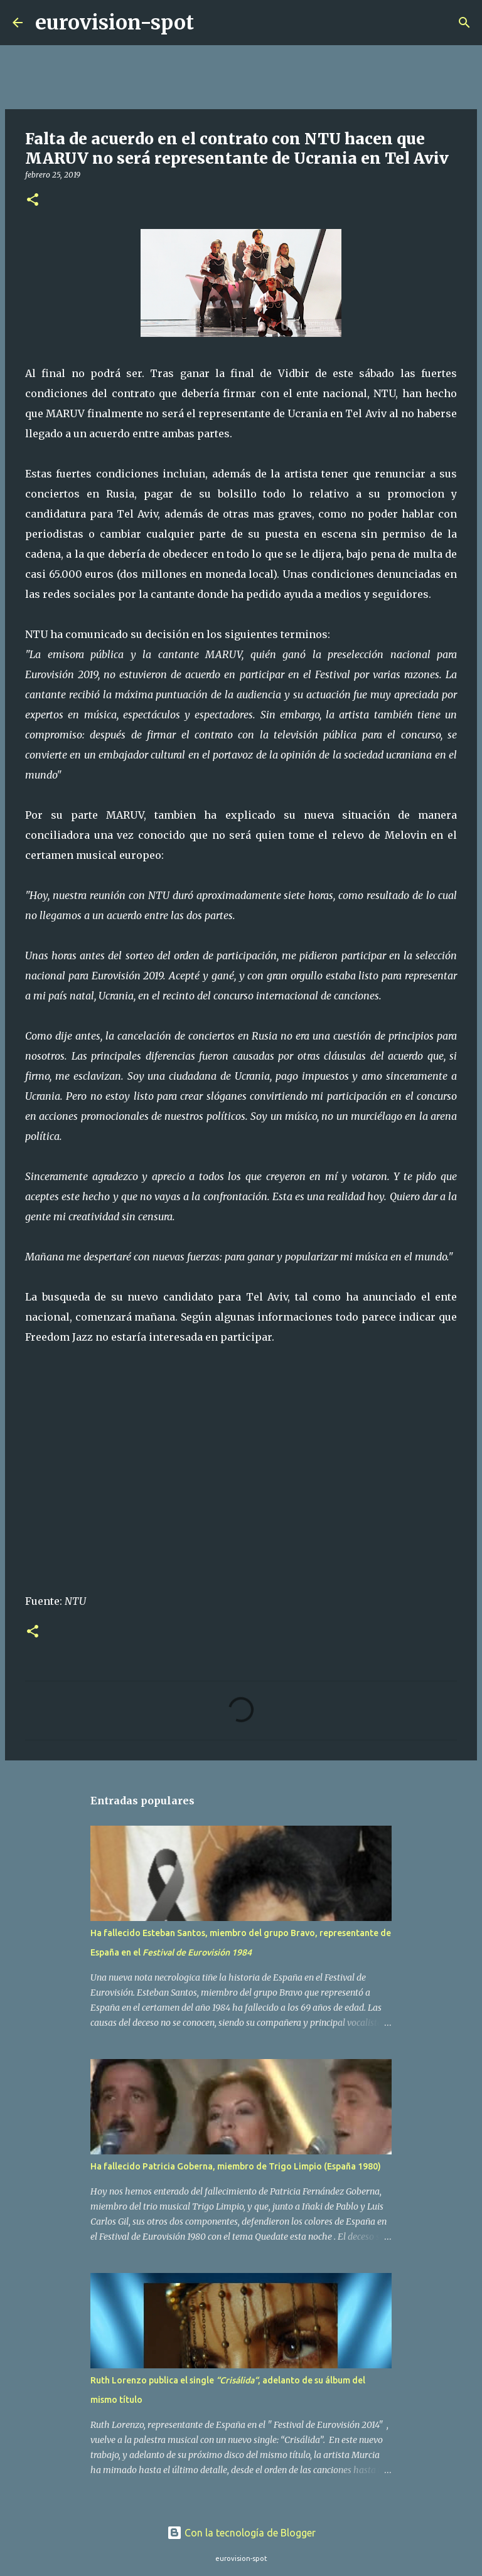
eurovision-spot (114, 22)
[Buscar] (211, 23)
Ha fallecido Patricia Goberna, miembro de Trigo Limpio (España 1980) (235, 2166)
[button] (32, 200)
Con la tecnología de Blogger (241, 2532)
